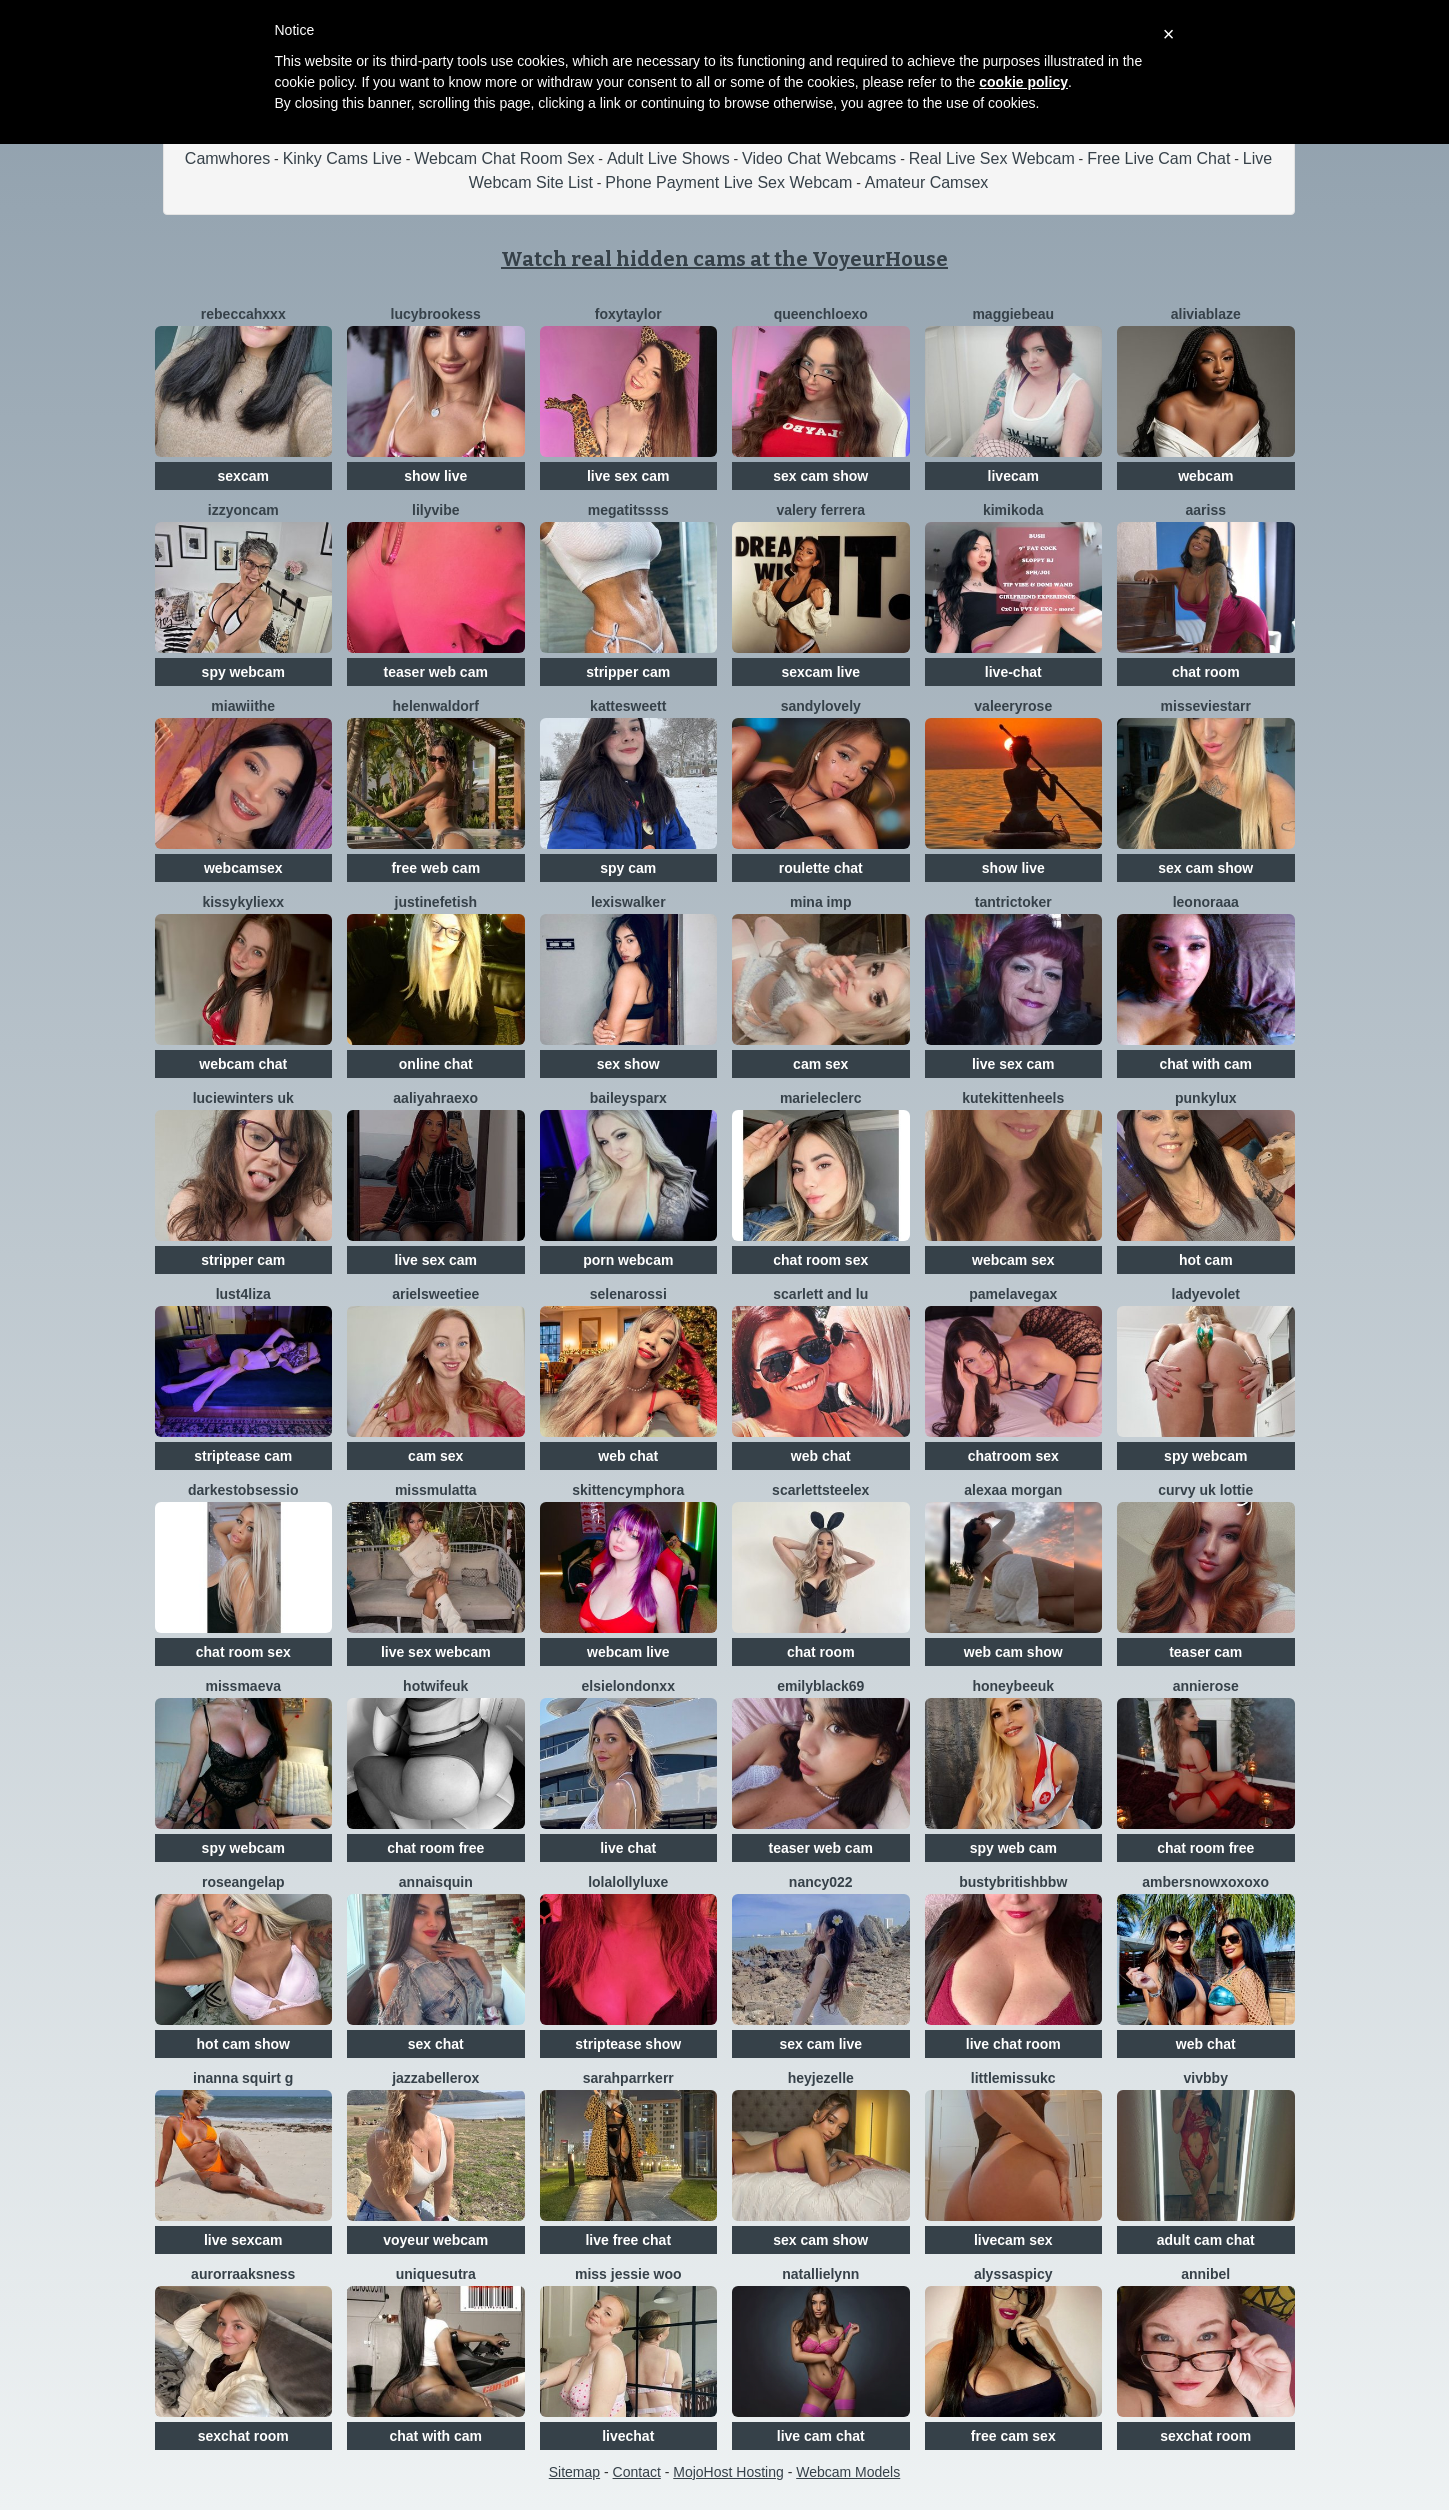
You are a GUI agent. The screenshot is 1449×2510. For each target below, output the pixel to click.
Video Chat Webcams (819, 158)
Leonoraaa (1206, 902)
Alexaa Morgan (1013, 1490)
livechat (628, 2436)
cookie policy (1023, 82)
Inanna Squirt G (243, 2078)
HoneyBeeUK (1013, 1686)
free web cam (435, 868)
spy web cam (1013, 1848)
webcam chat (243, 1064)
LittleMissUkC (1013, 2078)
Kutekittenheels (1013, 1098)
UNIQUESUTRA (436, 2274)
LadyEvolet (1206, 1294)
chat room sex (820, 1260)
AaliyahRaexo (435, 1098)
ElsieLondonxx (628, 1686)
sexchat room (243, 2436)
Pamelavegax (1013, 1294)
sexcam (243, 476)
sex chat (436, 2044)
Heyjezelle (821, 2078)
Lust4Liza (243, 1294)
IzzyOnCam (243, 510)
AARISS (1206, 510)
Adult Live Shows (668, 158)
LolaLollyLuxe (628, 1882)
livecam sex (1013, 2240)
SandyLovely (821, 706)
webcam (1205, 476)
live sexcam (243, 2240)
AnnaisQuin (436, 1882)
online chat (436, 1064)
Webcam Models (848, 2472)
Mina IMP (820, 902)
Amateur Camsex (927, 182)
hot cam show (243, 2044)
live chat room (1013, 2044)
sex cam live (820, 2044)
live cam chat (821, 2436)
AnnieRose (1206, 1686)
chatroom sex (1013, 1456)
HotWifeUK (435, 1686)
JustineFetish (436, 902)
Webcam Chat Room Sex (504, 158)
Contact (637, 2472)
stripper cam (628, 672)
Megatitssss (628, 510)
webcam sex (1013, 1260)
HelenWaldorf (436, 706)
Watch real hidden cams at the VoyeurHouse (724, 259)
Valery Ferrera (820, 510)
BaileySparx (628, 1098)
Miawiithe (243, 706)
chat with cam (1205, 1064)
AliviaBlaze (1206, 314)
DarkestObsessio (243, 1490)
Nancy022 (821, 1882)
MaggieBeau (1013, 314)
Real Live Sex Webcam (992, 158)
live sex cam (628, 476)
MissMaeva (243, 1686)
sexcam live (820, 672)
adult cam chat (1206, 2240)
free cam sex (1013, 2436)
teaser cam (1205, 1652)
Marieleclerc (821, 1098)
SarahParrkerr (628, 2078)
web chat (628, 1456)
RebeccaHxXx (243, 314)
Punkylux (1205, 1098)
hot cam (1206, 1260)
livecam (1013, 476)
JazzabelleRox (435, 2078)
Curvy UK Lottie (1205, 1490)
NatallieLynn (820, 2274)
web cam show (1013, 1652)
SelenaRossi (628, 1294)
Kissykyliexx (243, 902)
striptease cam (243, 1456)
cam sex (820, 1064)
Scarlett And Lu (820, 1294)
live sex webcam (436, 1652)
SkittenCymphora (628, 1490)
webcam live (628, 1652)
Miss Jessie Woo (628, 2274)
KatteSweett (628, 706)
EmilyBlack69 (820, 1686)
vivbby (1206, 2078)
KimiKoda (1013, 510)
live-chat (1013, 672)
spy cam (628, 868)
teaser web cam (436, 672)
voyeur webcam (435, 2240)
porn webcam (628, 1260)
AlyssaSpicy (1013, 2274)
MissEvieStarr (1206, 706)
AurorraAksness (243, 2274)
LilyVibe (435, 510)
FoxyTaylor (628, 314)
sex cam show (820, 476)
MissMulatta (436, 1490)
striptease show (628, 2044)
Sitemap (574, 2472)
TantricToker (1013, 902)
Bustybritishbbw (1013, 1882)
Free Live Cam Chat (1158, 158)
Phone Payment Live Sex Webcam (728, 182)
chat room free (435, 1848)
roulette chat (821, 868)
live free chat (628, 2240)
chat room (1206, 672)
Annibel (1205, 2274)
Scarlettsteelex (820, 1490)
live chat (628, 1848)
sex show (628, 1064)
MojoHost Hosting (728, 2472)
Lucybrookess (436, 314)
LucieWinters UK (243, 1098)
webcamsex (243, 868)
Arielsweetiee (435, 1294)
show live (435, 476)
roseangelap (243, 1882)
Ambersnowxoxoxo (1205, 1882)
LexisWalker (628, 902)
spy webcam (243, 672)
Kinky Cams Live (342, 158)
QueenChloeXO (821, 314)
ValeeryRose (1013, 706)
